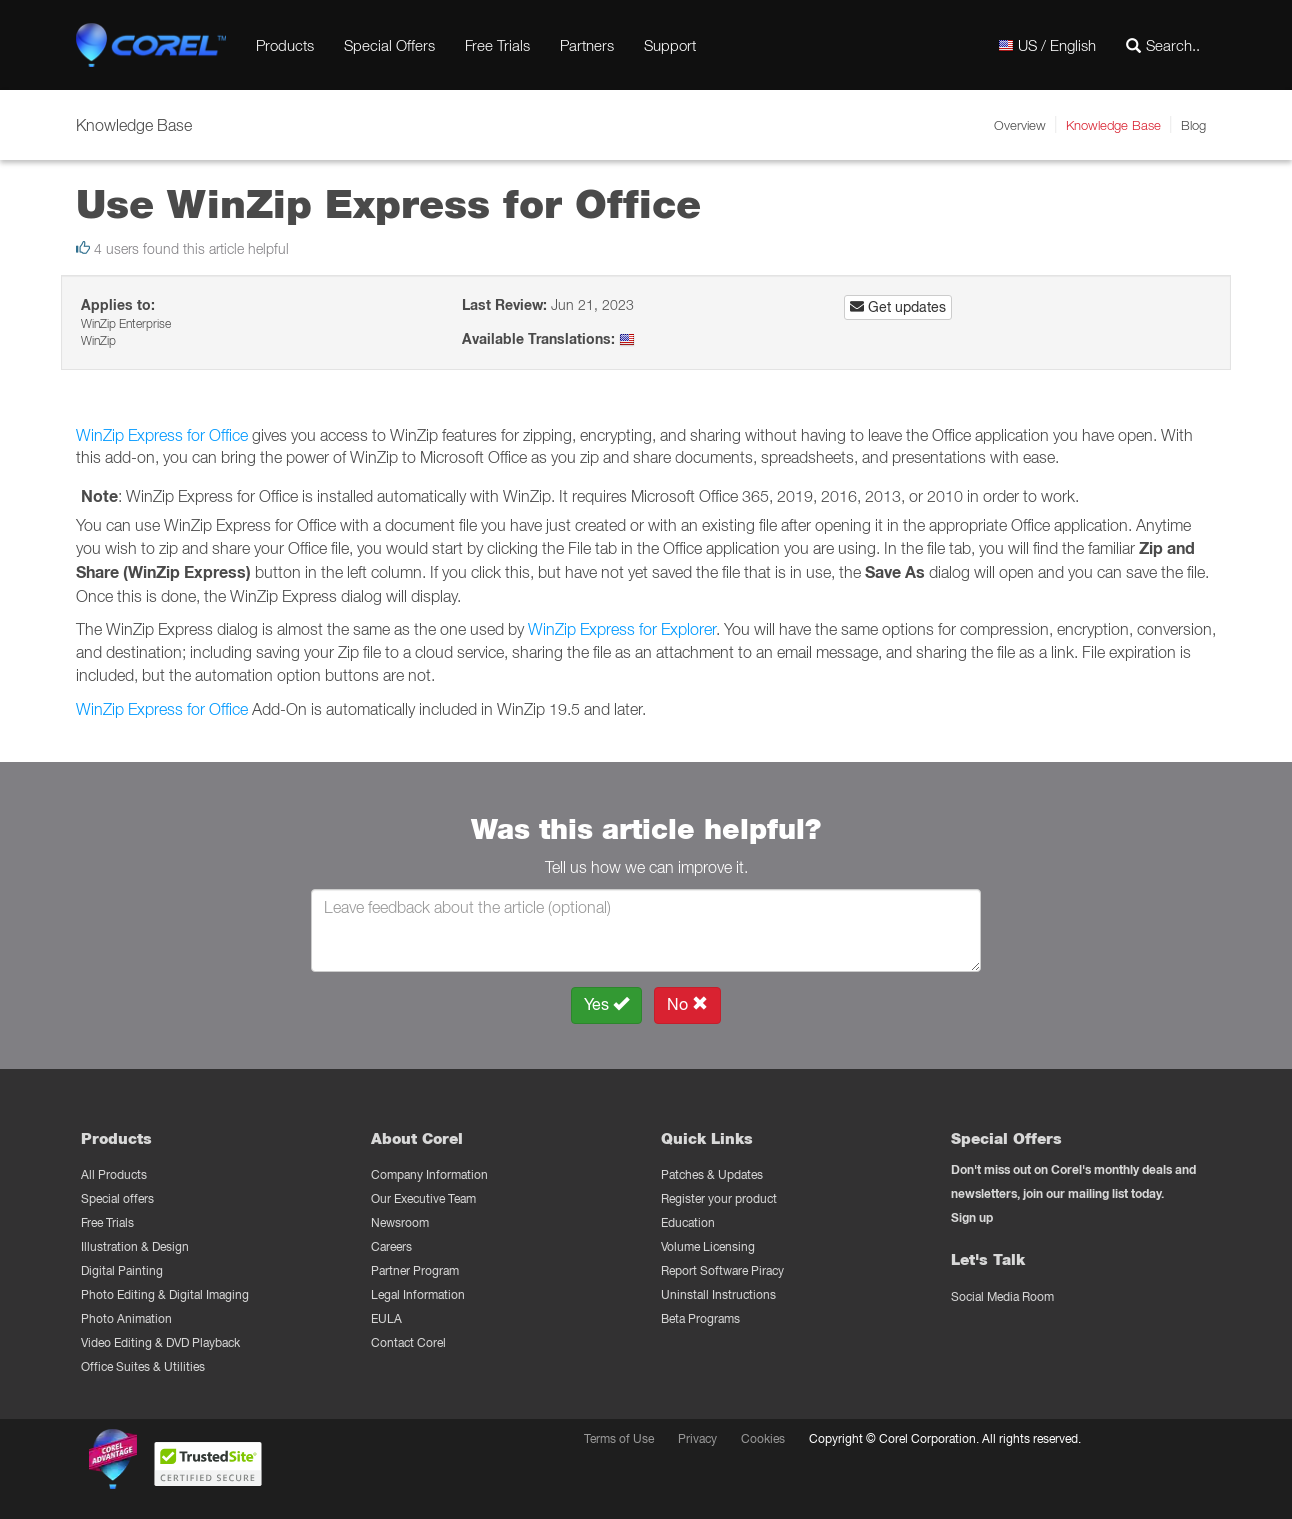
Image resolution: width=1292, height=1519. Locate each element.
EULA (386, 1318)
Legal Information (418, 1294)
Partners (587, 45)
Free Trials (497, 45)
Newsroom (400, 1222)
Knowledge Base (1113, 125)
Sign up (972, 1217)
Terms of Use (619, 1438)
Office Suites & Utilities (143, 1366)
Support (670, 45)
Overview (1020, 125)
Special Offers (389, 45)
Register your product (719, 1198)
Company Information (429, 1174)
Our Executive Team (423, 1198)
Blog (1193, 125)
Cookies (763, 1438)
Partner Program (415, 1270)
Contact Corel (408, 1342)
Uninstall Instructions (718, 1294)
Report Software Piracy (722, 1270)
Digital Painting (122, 1270)
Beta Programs (700, 1318)
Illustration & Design (135, 1246)
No (687, 1004)
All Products (114, 1174)
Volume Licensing (708, 1246)
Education (688, 1222)
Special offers (117, 1198)
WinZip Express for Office (162, 435)
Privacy (697, 1438)
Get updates (898, 307)
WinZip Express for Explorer (622, 629)
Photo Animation (126, 1318)
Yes (606, 1004)
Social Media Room (1002, 1296)
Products (285, 45)
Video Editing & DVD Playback (160, 1342)
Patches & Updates (712, 1174)
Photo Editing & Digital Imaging (165, 1294)
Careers (391, 1246)
